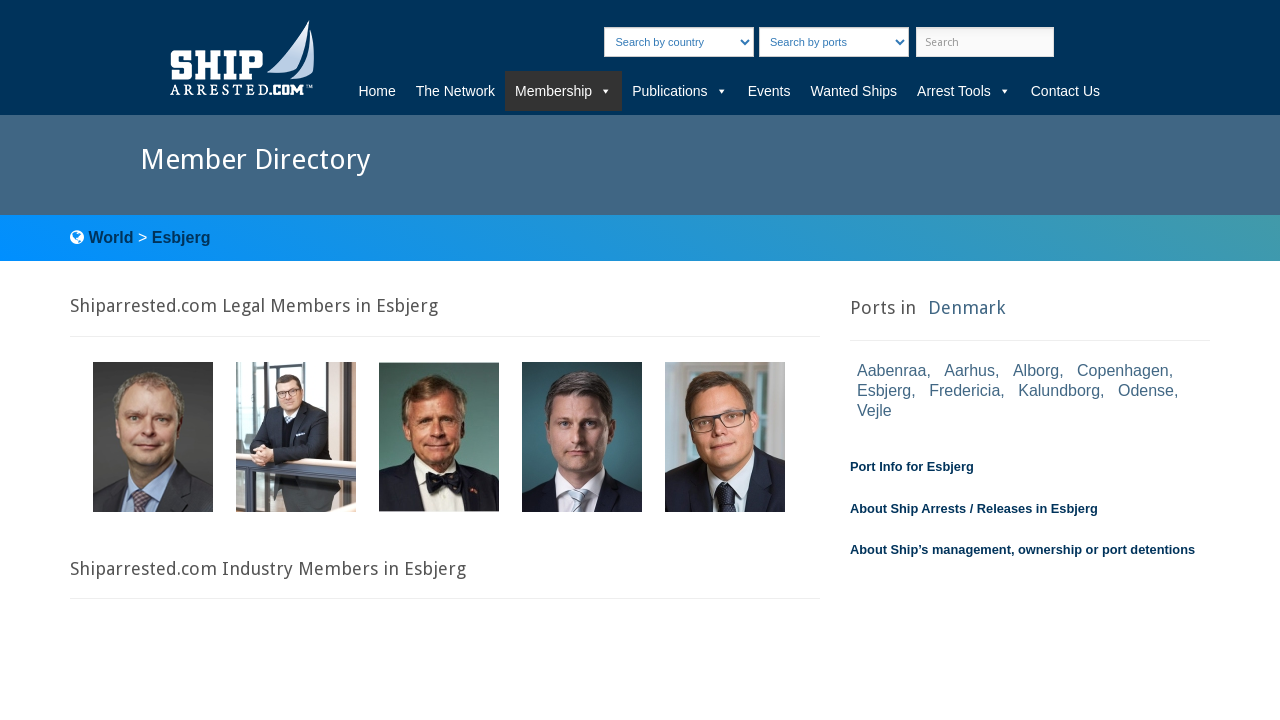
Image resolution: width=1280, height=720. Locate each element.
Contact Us (1065, 91)
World (110, 237)
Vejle (874, 410)
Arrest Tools (964, 91)
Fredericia (964, 390)
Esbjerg (181, 237)
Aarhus (969, 370)
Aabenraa (891, 370)
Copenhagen (1123, 370)
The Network (455, 91)
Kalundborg (1059, 390)
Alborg (1036, 370)
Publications (680, 91)
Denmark (966, 307)
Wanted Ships (853, 91)
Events (769, 91)
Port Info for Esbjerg (912, 466)
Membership (563, 91)
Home (376, 91)
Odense (1146, 390)
